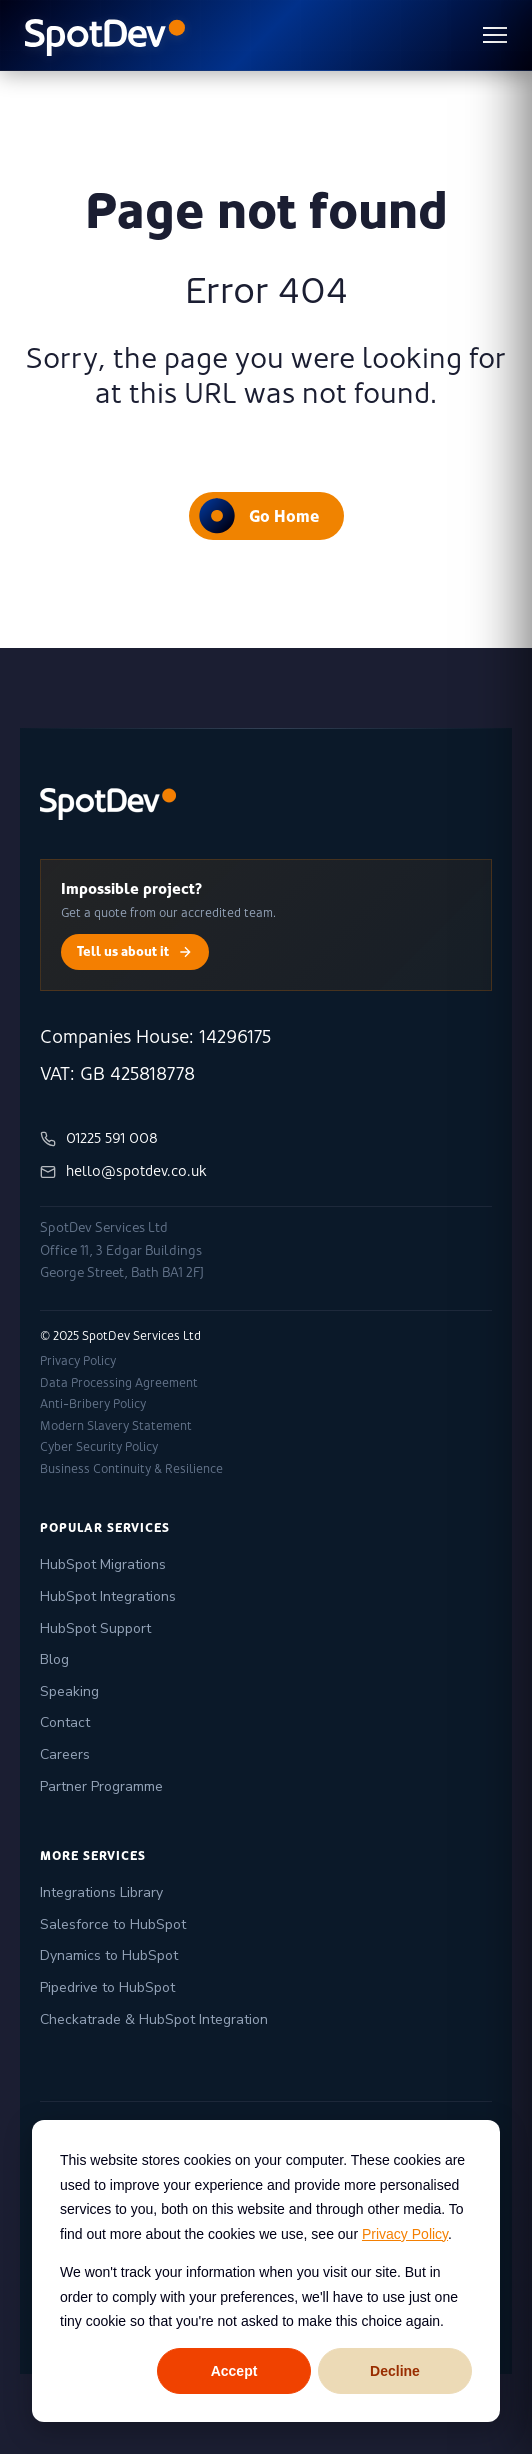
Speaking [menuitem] (69, 1691)
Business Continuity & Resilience (131, 1469)
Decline (395, 2371)
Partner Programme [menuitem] (101, 1786)
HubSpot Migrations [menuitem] (103, 1564)
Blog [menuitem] (54, 1659)
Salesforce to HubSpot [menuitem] (113, 1924)
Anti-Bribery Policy (93, 1404)
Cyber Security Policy (99, 1447)
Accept (234, 2371)
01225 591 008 (99, 1138)
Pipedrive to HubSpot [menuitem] (107, 1987)
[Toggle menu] (495, 35)
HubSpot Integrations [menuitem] (108, 1596)
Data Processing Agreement (119, 1383)
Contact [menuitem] (65, 1722)
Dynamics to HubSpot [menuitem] (109, 1955)
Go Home (259, 515)
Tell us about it (135, 951)
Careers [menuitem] (65, 1754)
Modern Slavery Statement (116, 1426)
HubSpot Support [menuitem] (95, 1628)
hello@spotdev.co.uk (123, 1171)
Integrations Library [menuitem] (101, 1892)
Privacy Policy (405, 2234)
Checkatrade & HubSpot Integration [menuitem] (154, 2019)
